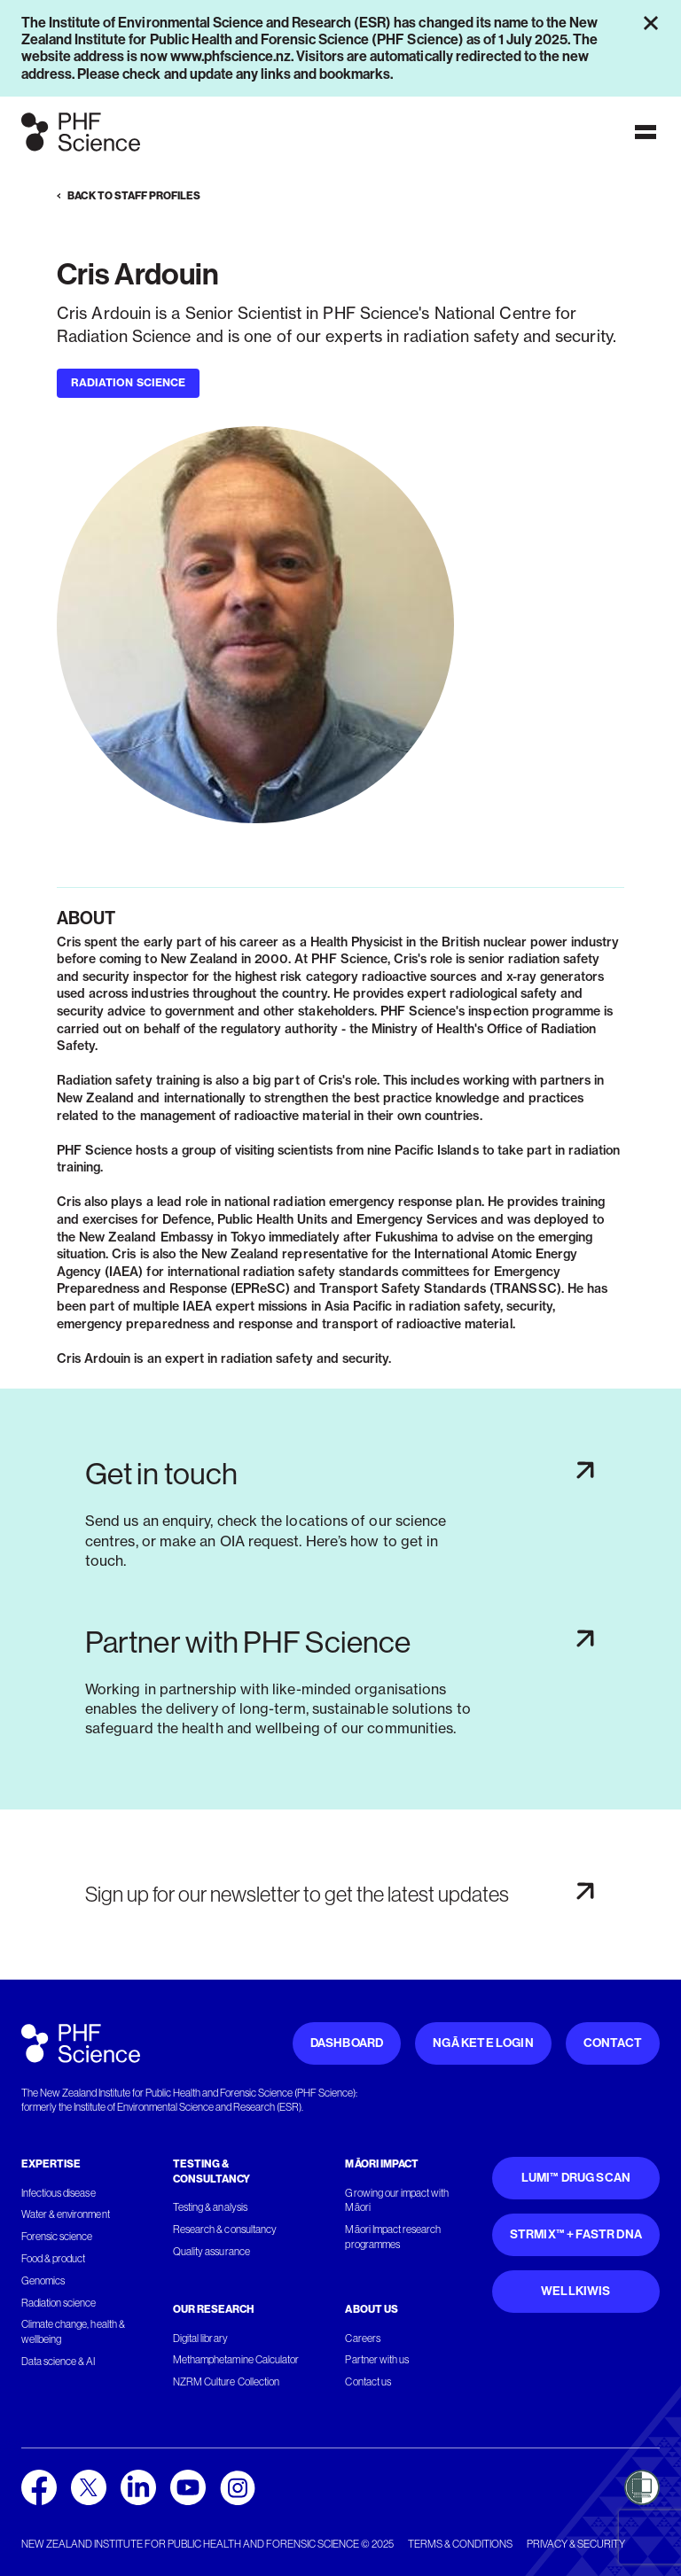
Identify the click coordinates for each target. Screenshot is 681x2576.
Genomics (43, 2281)
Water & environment (65, 2214)
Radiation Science (128, 382)
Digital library (200, 2338)
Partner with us (376, 2360)
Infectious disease (58, 2193)
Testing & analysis (210, 2207)
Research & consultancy (225, 2229)
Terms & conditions (460, 2544)
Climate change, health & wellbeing (73, 2332)
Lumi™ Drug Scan (576, 2177)
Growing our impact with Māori (397, 2200)
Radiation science (59, 2303)
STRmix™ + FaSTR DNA (576, 2234)
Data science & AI (58, 2361)
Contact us (367, 2382)
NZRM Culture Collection (226, 2382)
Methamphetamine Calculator (236, 2360)
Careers (362, 2338)
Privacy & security (576, 2544)
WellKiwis (576, 2291)
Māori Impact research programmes (393, 2237)
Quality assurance (211, 2251)
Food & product (53, 2259)
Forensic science (56, 2236)
